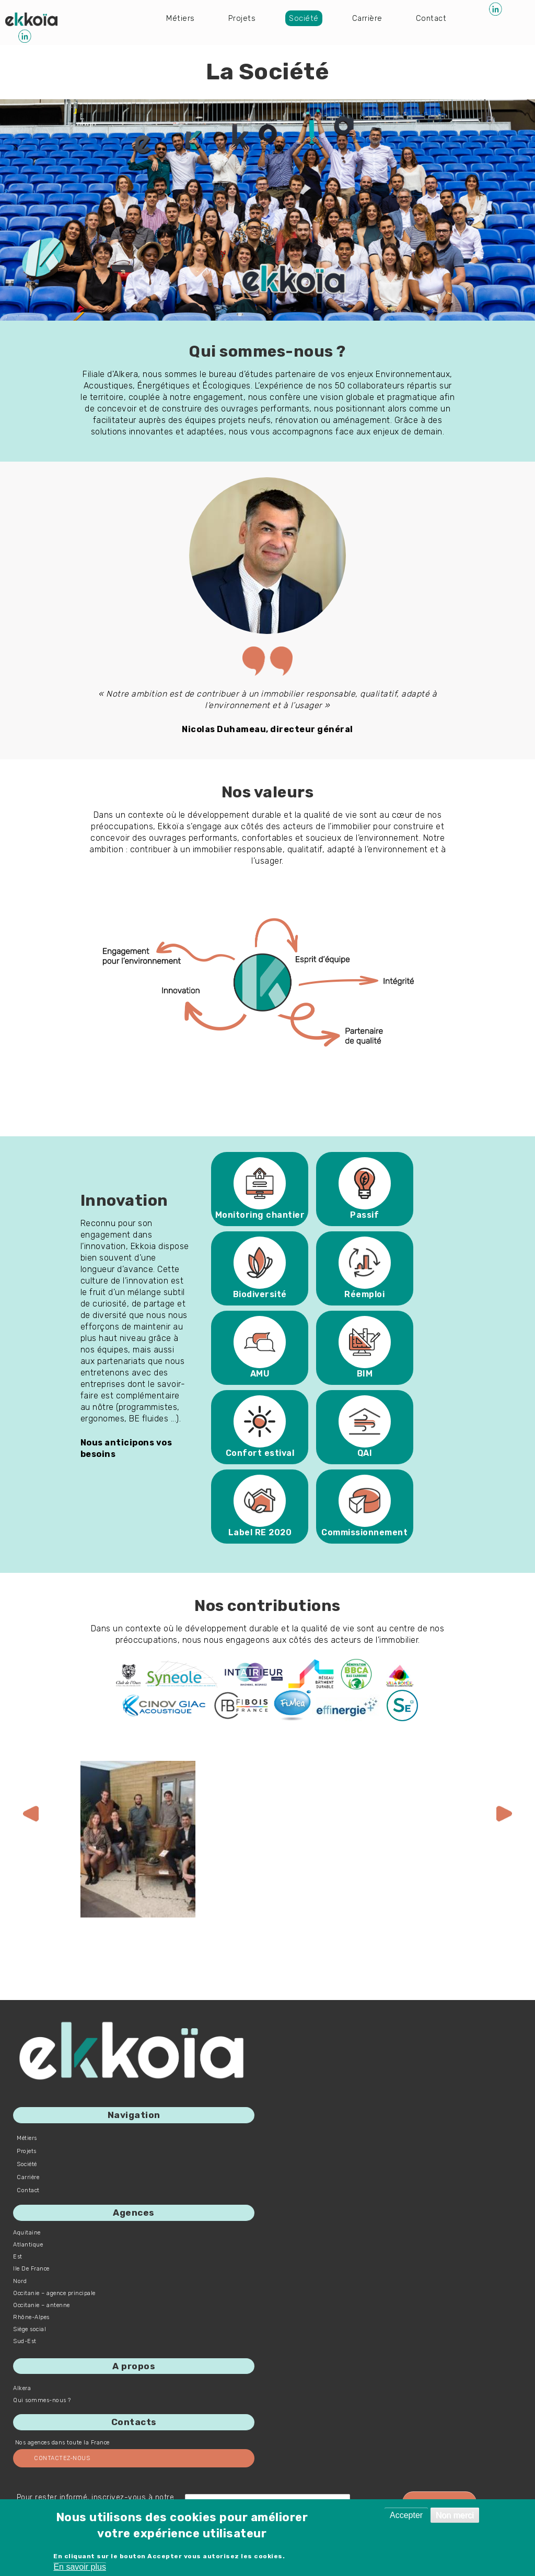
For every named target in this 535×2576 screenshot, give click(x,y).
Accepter (406, 2515)
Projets (243, 17)
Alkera (22, 2388)
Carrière (369, 17)
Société (305, 17)
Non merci (455, 2515)
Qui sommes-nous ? (42, 2400)
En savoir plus (79, 2566)
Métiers (180, 17)
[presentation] (31, 1813)
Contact (434, 17)
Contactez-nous (62, 2458)
